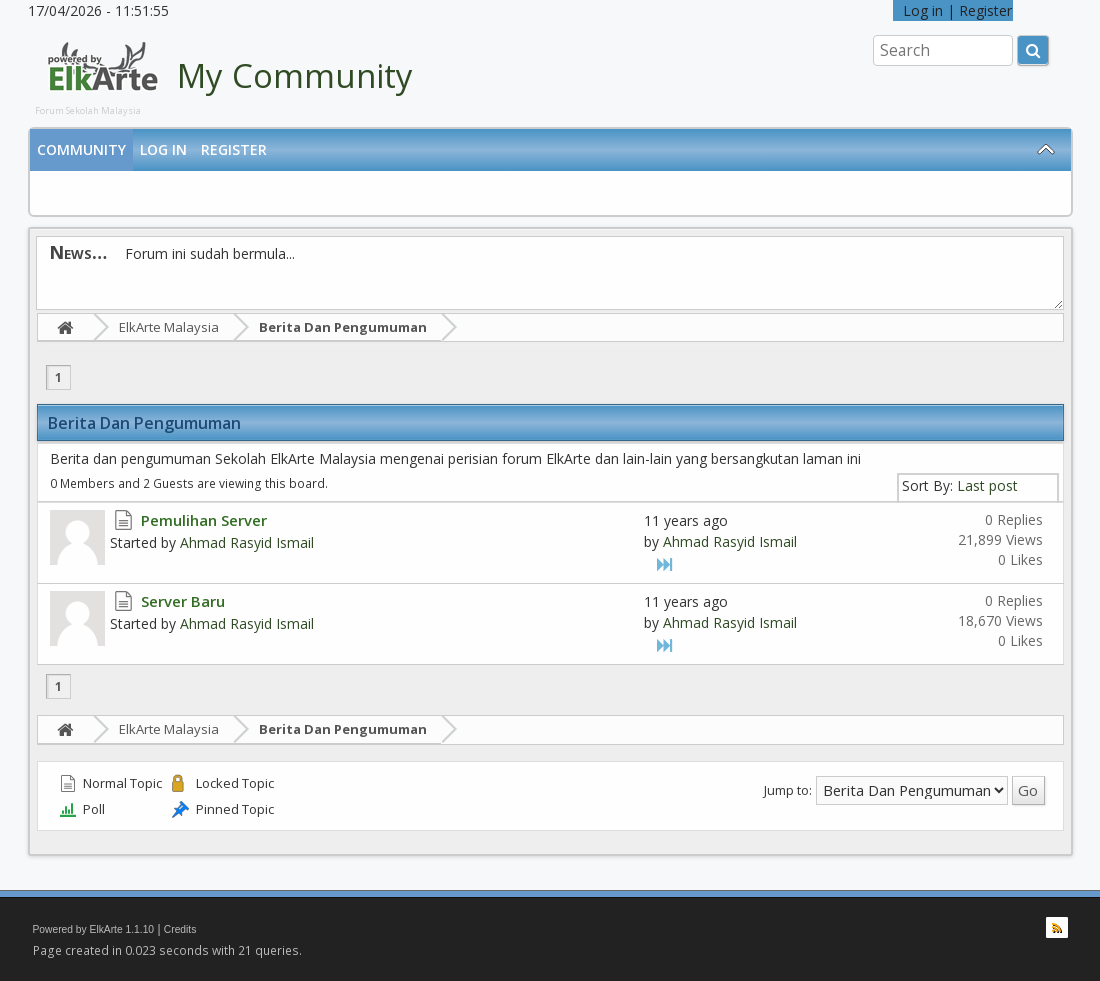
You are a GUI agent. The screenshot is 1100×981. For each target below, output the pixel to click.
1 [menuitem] (58, 377)
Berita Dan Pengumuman (343, 327)
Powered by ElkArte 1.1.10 (94, 929)
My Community (295, 75)
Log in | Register (953, 10)
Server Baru (183, 601)
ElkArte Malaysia (169, 327)
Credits (180, 929)
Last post (987, 485)
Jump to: (788, 789)
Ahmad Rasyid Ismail (247, 542)
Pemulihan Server (204, 520)
